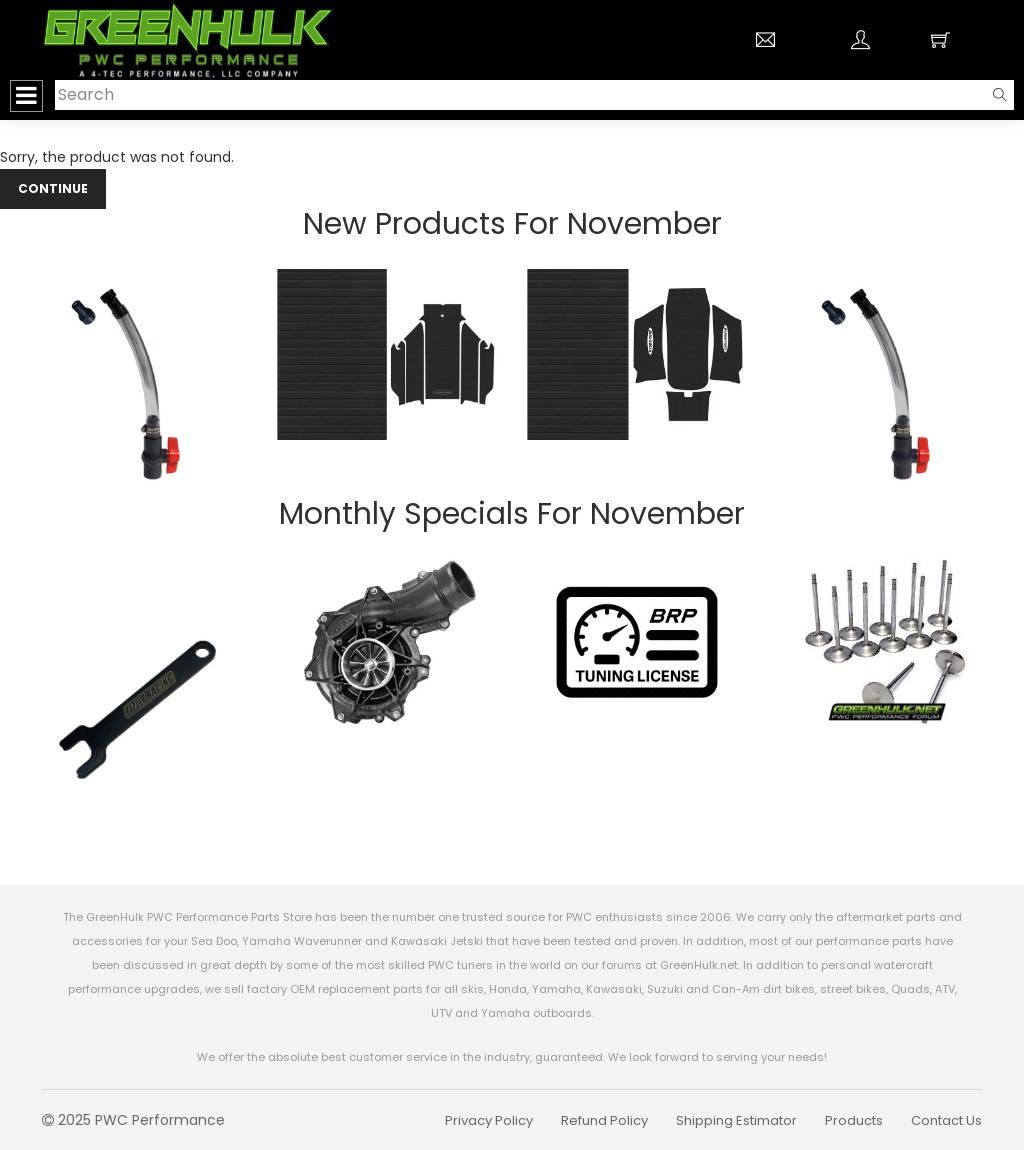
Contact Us (946, 1120)
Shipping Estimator (736, 1120)
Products (854, 1120)
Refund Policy (604, 1120)
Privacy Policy (489, 1120)
